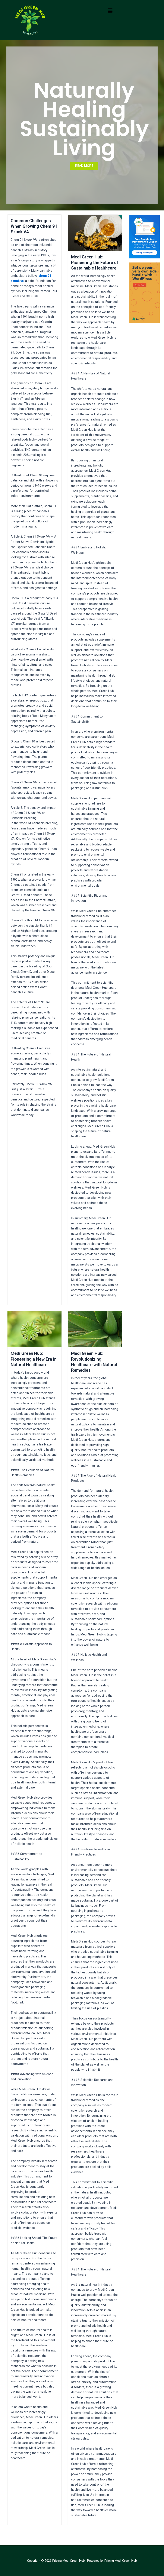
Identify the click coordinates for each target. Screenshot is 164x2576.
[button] (110, 10)
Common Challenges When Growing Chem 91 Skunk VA (32, 227)
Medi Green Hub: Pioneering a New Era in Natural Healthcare (33, 1367)
